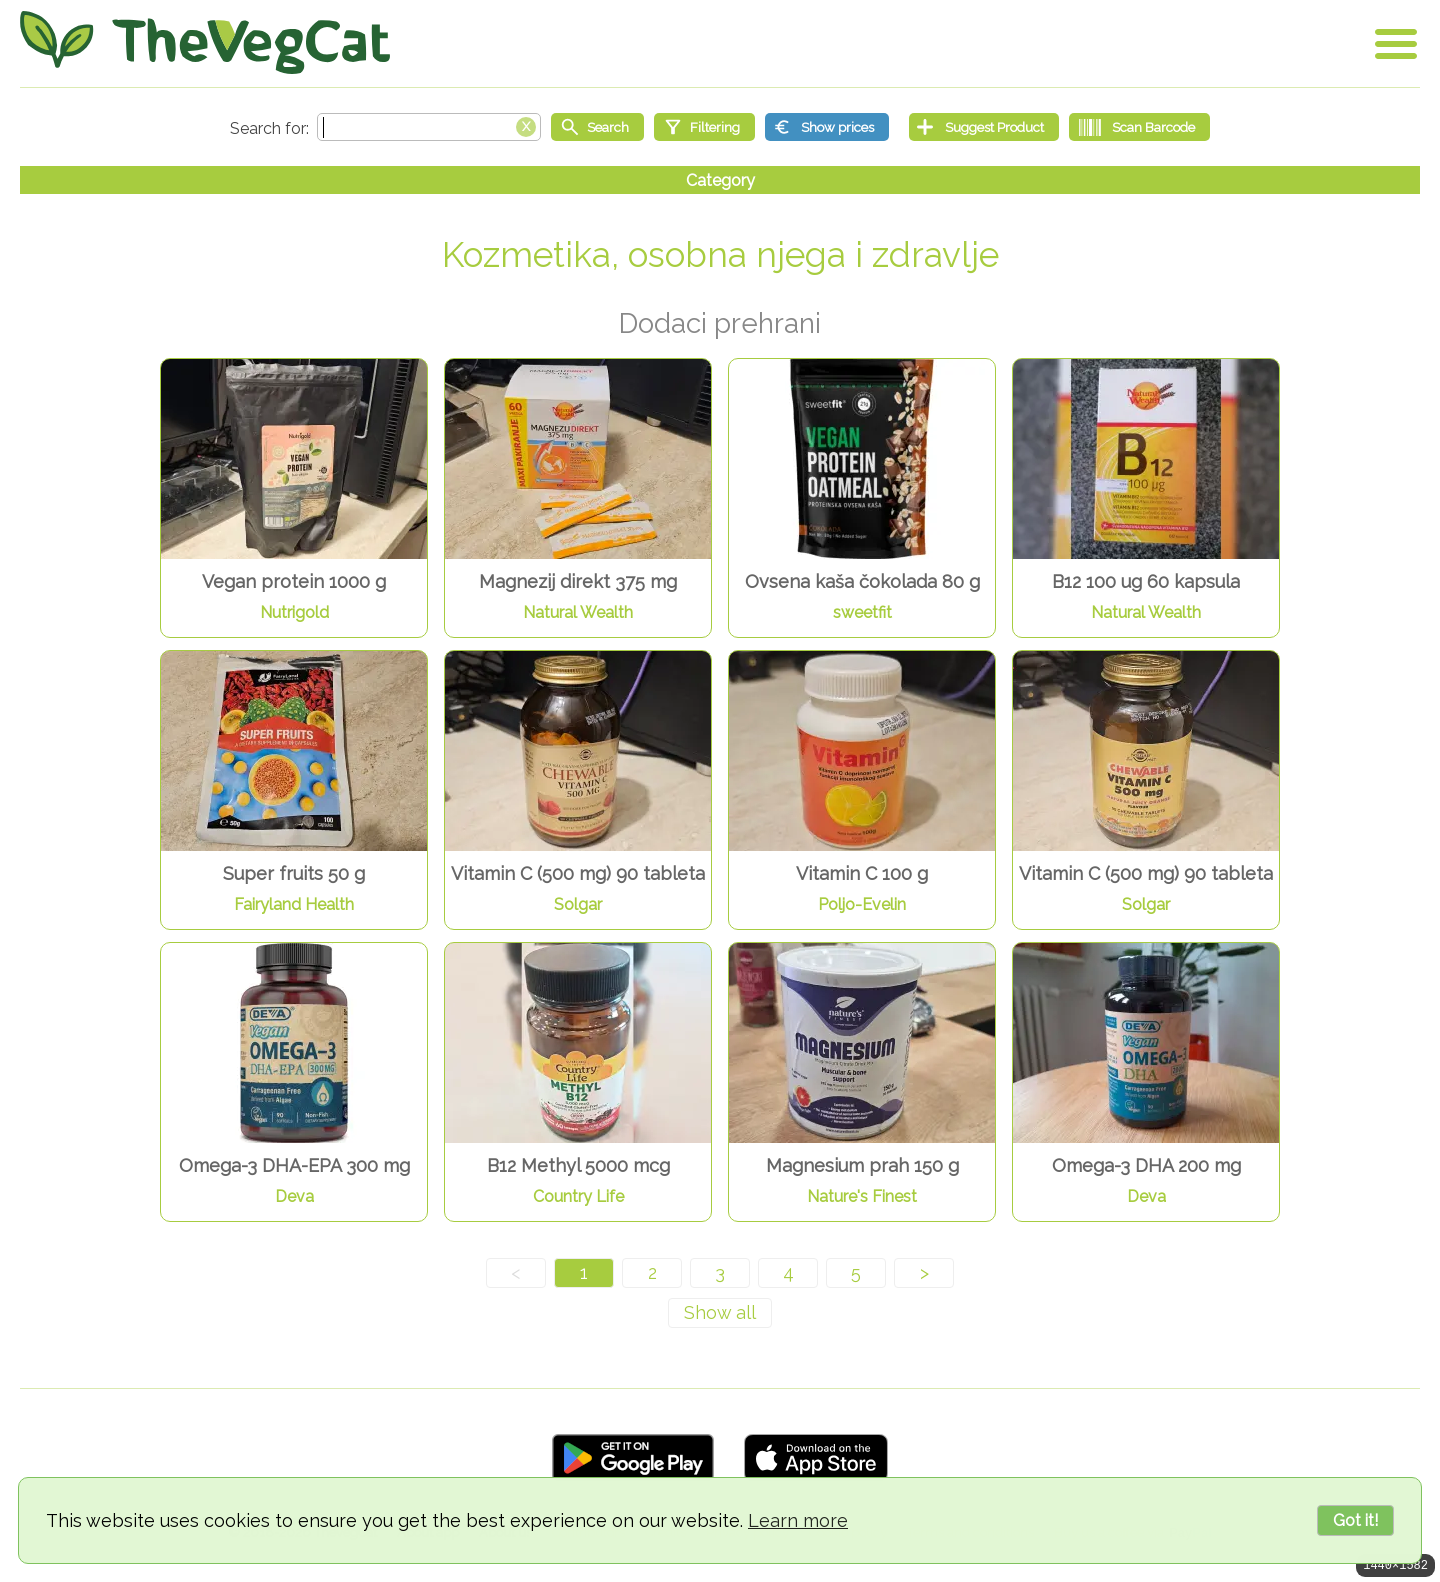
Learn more (798, 1520)
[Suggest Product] (984, 127)
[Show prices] (827, 127)
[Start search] (597, 127)
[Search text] (429, 127)
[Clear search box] (526, 125)
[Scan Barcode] (1139, 127)
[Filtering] (704, 127)
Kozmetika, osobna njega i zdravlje (720, 254)
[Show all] (720, 1313)
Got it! (1355, 1520)
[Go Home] (205, 42)
